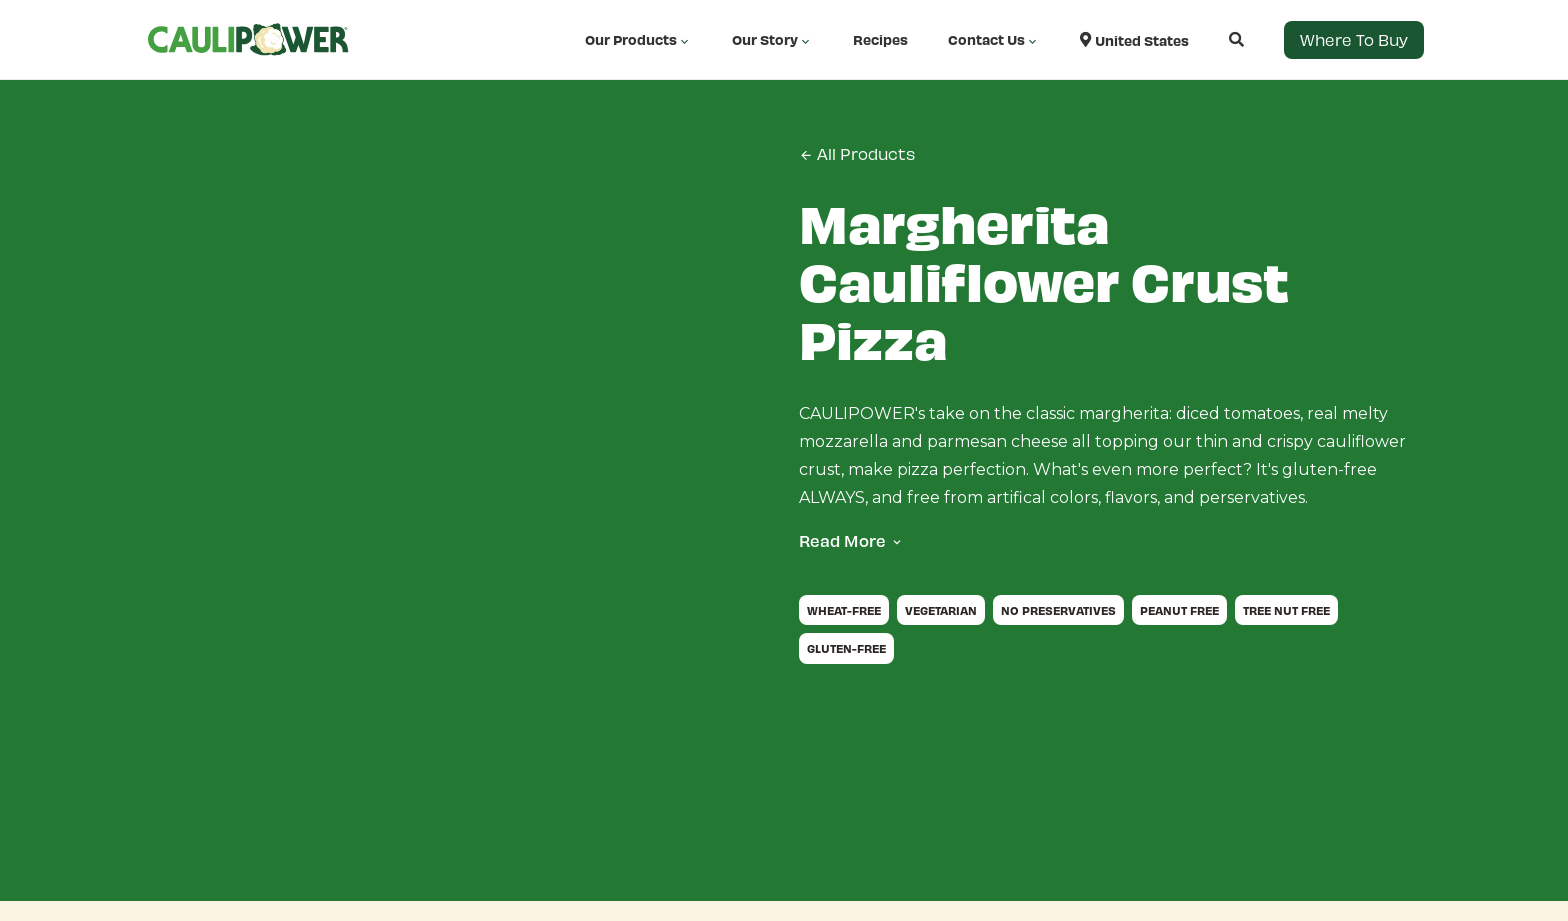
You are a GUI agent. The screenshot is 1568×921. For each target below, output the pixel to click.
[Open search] (1216, 39)
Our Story (772, 40)
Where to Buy (1354, 39)
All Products (857, 154)
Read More (842, 540)
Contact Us (994, 40)
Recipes (880, 39)
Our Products (638, 40)
